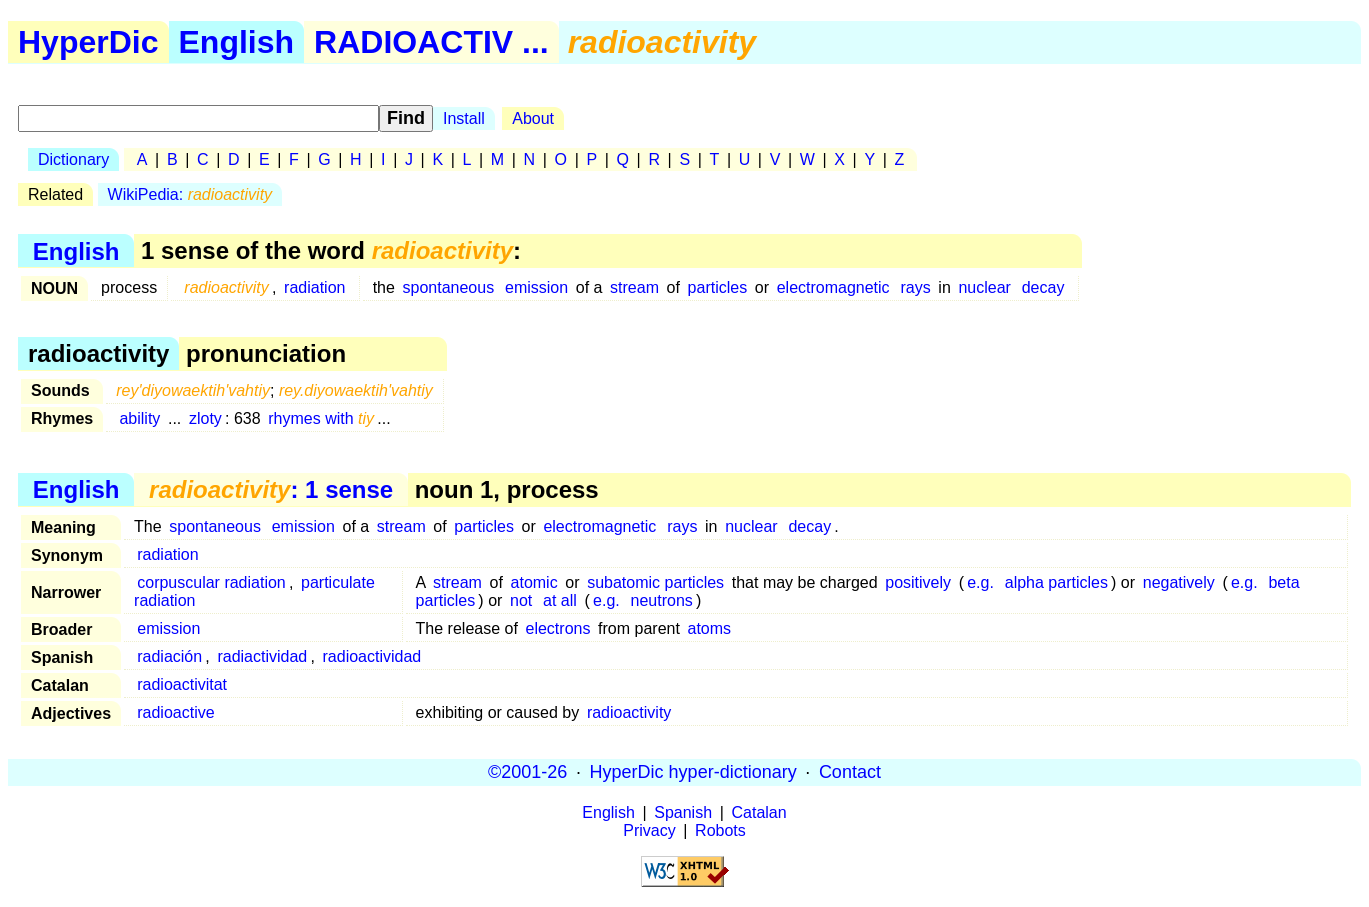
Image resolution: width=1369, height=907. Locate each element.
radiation (314, 287)
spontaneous (449, 287)
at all (560, 600)
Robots (720, 830)
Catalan (759, 812)
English (237, 42)
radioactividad (372, 656)
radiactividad (262, 656)
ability (139, 418)
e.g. (980, 582)
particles (718, 287)
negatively (1179, 582)
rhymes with (321, 418)
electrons (558, 628)
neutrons (662, 600)
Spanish (683, 812)
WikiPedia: (190, 194)
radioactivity (629, 712)
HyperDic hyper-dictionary (693, 772)
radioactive (175, 712)
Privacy (649, 830)
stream (634, 287)
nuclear (984, 287)
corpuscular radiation (211, 582)
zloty (205, 418)
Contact (850, 772)
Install (464, 118)
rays (915, 287)
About (533, 118)
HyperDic (88, 42)
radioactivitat (182, 684)
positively (918, 582)
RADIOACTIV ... (431, 42)
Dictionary (73, 159)
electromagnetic (833, 287)
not (521, 600)
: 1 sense (271, 489)
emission (536, 287)
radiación (169, 656)
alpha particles (1056, 582)
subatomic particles (655, 582)
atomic (534, 582)
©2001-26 (527, 772)
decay (1043, 287)
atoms (710, 628)
